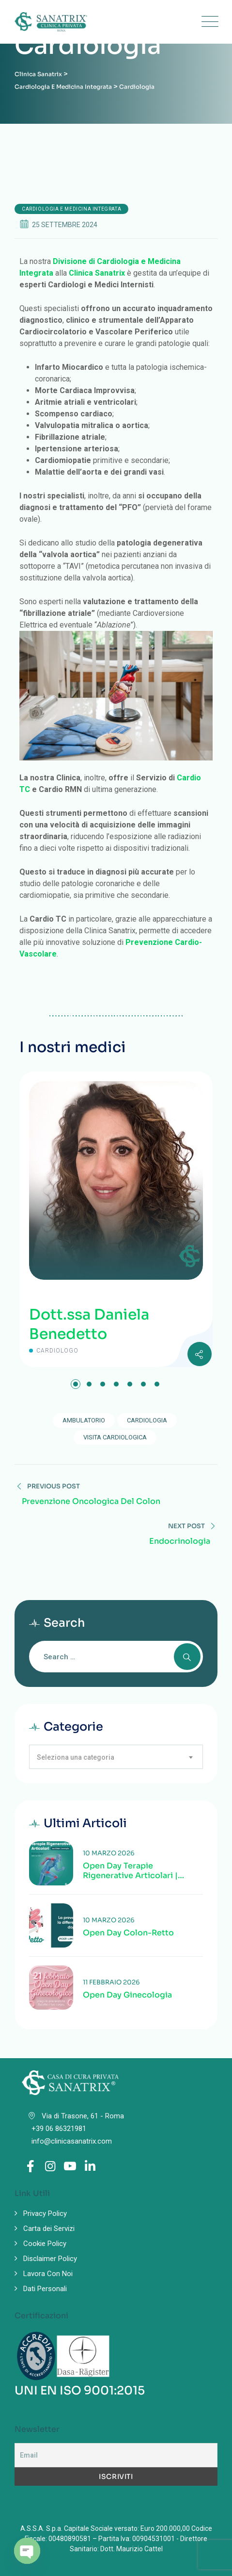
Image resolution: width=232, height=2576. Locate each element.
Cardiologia (147, 1420)
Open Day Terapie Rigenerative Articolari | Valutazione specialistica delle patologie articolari (133, 1871)
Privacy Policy (45, 2213)
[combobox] (116, 1757)
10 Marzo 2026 (109, 1853)
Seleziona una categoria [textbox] (75, 1757)
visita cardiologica (115, 1437)
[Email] (116, 2455)
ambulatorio (83, 1420)
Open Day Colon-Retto (128, 1933)
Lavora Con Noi (48, 2273)
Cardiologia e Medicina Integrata (71, 209)
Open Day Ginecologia (127, 1995)
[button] (75, 1384)
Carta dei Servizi (49, 2228)
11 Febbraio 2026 (111, 1982)
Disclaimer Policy (50, 2258)
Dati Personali (45, 2288)
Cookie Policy (44, 2243)
